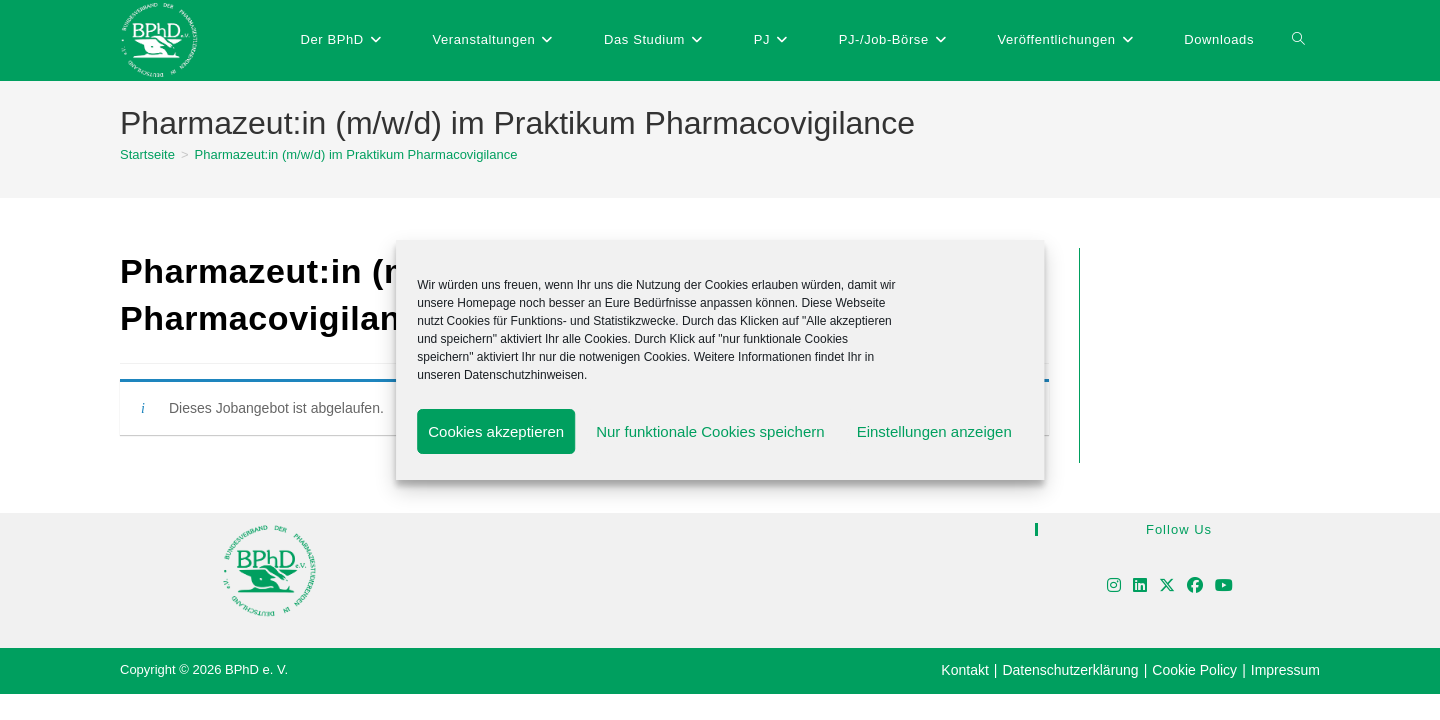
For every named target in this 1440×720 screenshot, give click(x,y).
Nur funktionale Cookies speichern (710, 431)
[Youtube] (1224, 586)
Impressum (1285, 670)
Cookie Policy (1194, 670)
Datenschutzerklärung (1070, 670)
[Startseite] (147, 154)
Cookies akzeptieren (496, 431)
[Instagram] (1114, 586)
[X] (1167, 586)
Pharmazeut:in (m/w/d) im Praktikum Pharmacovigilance (356, 154)
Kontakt (964, 670)
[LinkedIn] (1140, 586)
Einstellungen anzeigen (934, 431)
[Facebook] (1195, 586)
